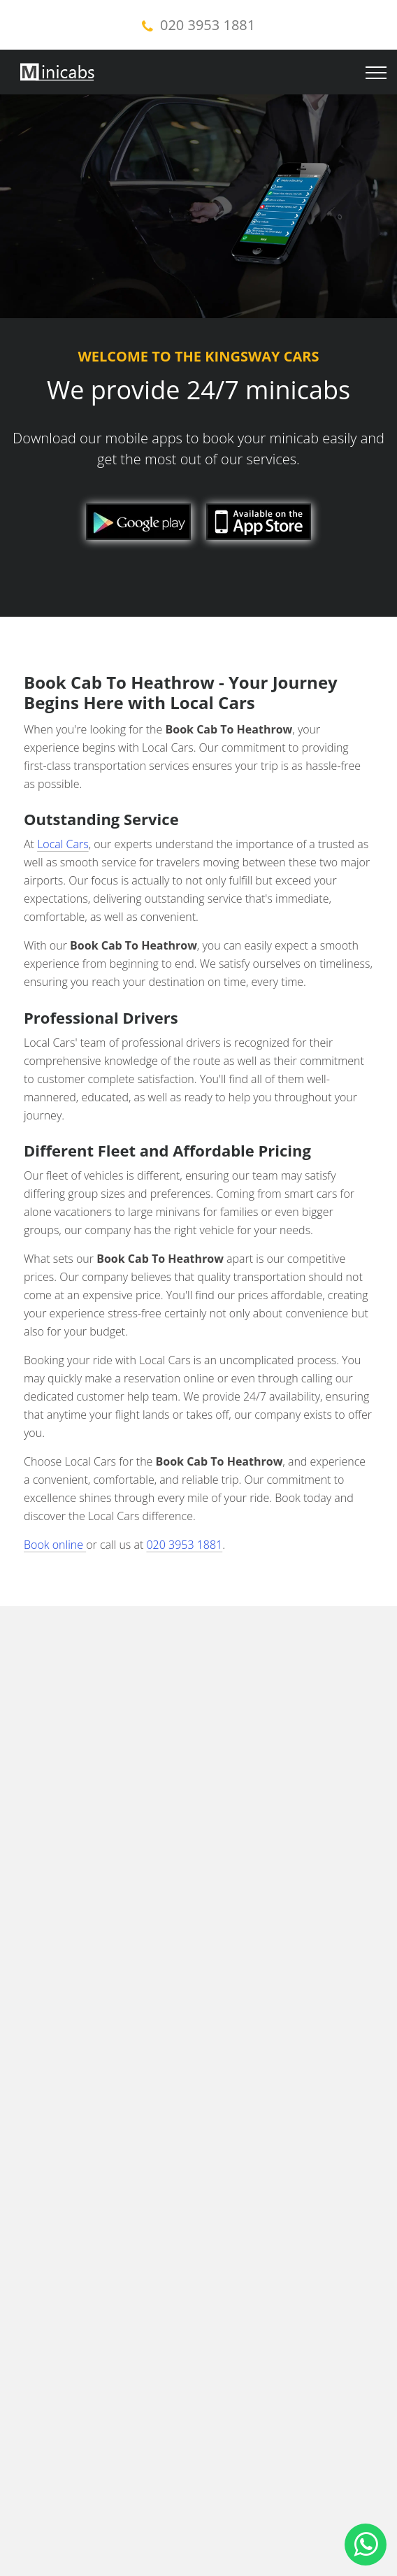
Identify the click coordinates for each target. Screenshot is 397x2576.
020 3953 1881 (207, 24)
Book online (55, 1544)
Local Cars (63, 844)
